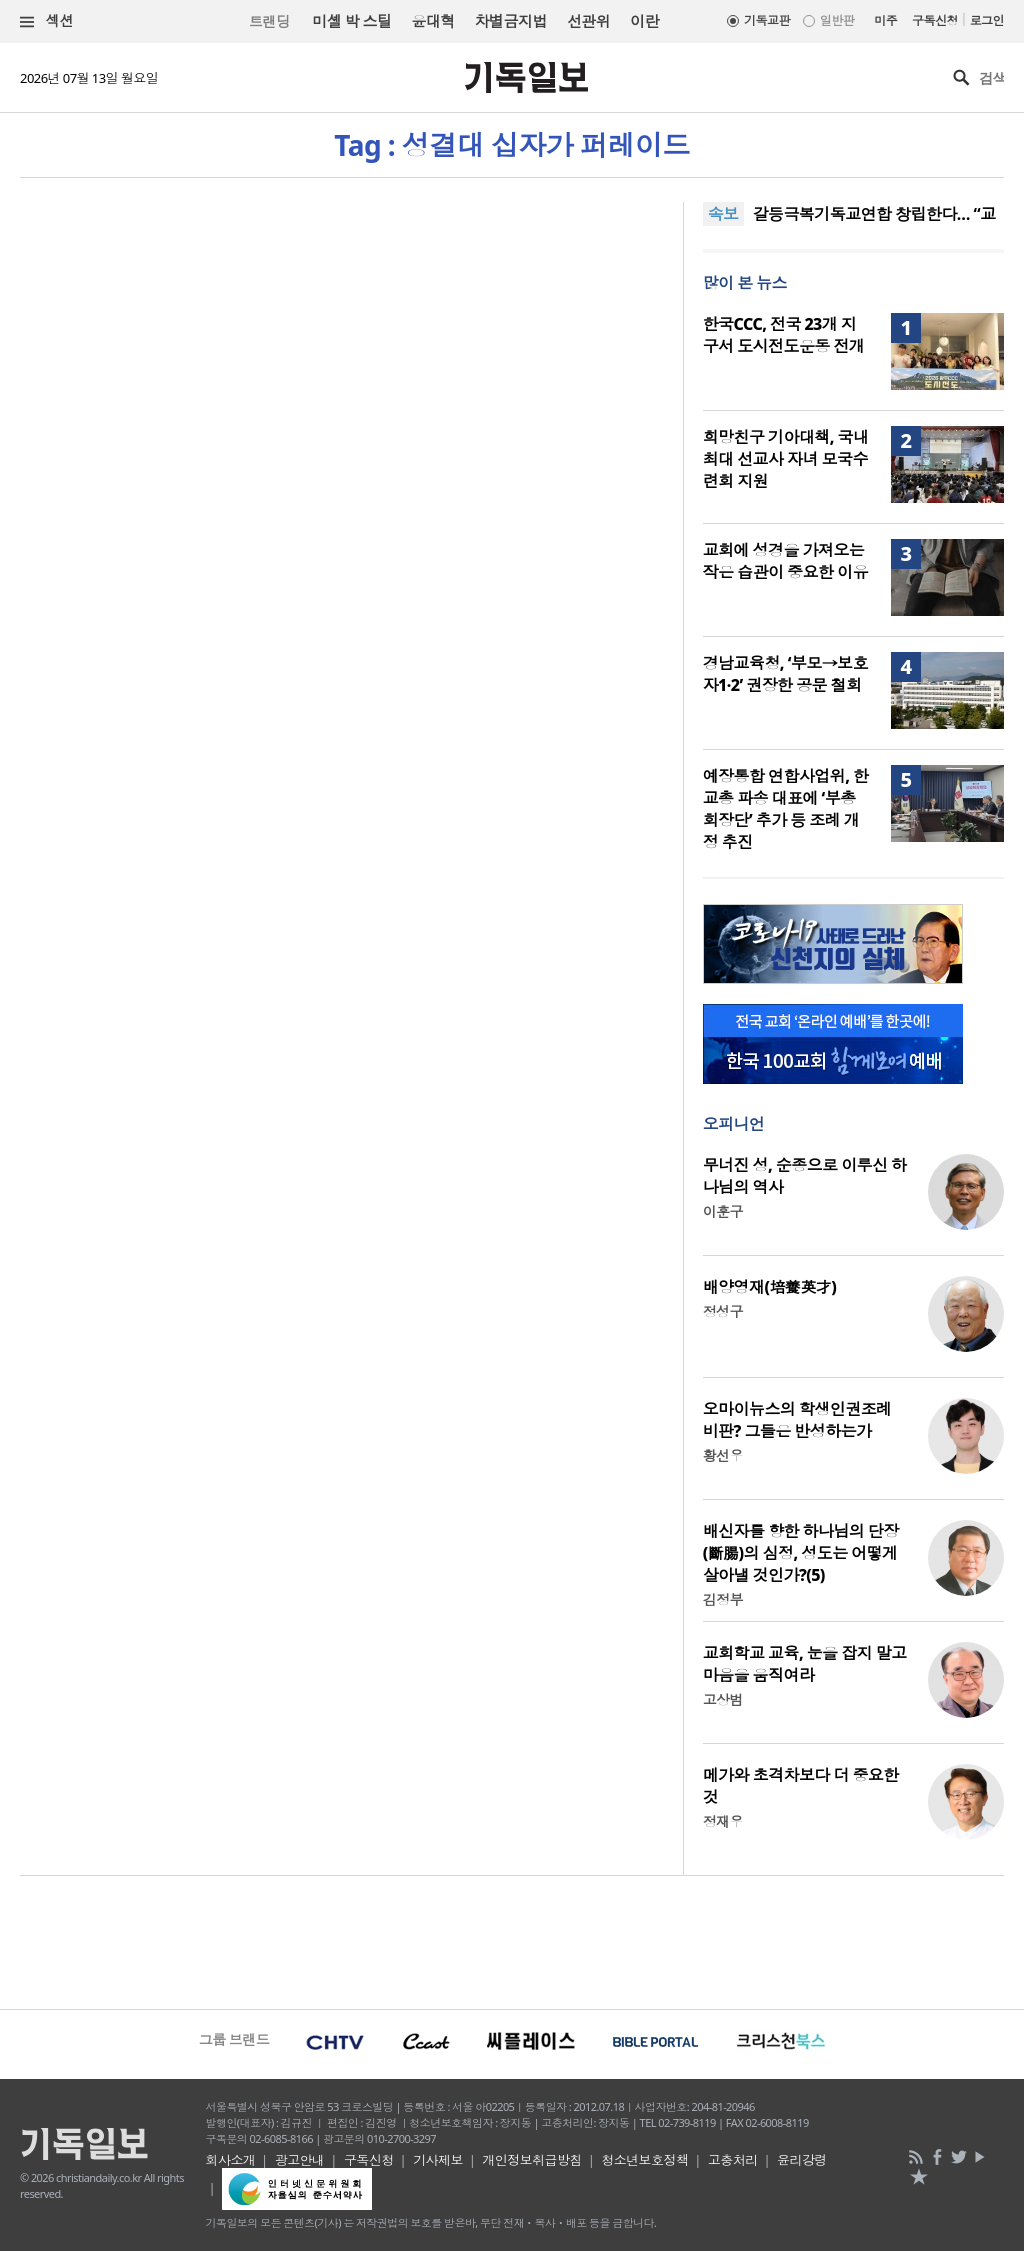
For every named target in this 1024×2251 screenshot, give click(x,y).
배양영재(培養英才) (770, 1287)
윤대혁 (432, 21)
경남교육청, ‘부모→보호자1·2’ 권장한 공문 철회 (785, 674)
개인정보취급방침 (532, 2160)
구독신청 (935, 20)
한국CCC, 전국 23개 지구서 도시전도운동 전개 (784, 335)
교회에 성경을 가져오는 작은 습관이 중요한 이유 (785, 561)
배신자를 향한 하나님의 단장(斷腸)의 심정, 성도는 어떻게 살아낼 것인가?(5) (801, 1553)
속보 (723, 214)
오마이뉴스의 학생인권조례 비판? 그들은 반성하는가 (797, 1420)
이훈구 (723, 1211)
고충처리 (733, 2160)
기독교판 (767, 20)
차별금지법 (511, 21)
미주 (885, 20)
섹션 (47, 21)
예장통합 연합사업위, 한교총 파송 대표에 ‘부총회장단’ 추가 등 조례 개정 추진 (786, 809)
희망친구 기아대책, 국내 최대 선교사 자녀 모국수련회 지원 (786, 459)
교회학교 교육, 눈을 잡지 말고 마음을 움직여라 (805, 1664)
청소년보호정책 (644, 2160)
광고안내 (300, 2160)
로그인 (987, 20)
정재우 (723, 1821)
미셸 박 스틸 (351, 21)
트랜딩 (269, 21)
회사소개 (231, 2160)
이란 (644, 21)
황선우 (723, 1455)
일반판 (837, 20)
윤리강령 (802, 2160)
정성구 (723, 1311)
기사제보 (438, 2160)
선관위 (588, 21)
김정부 (723, 1599)
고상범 (723, 1699)
